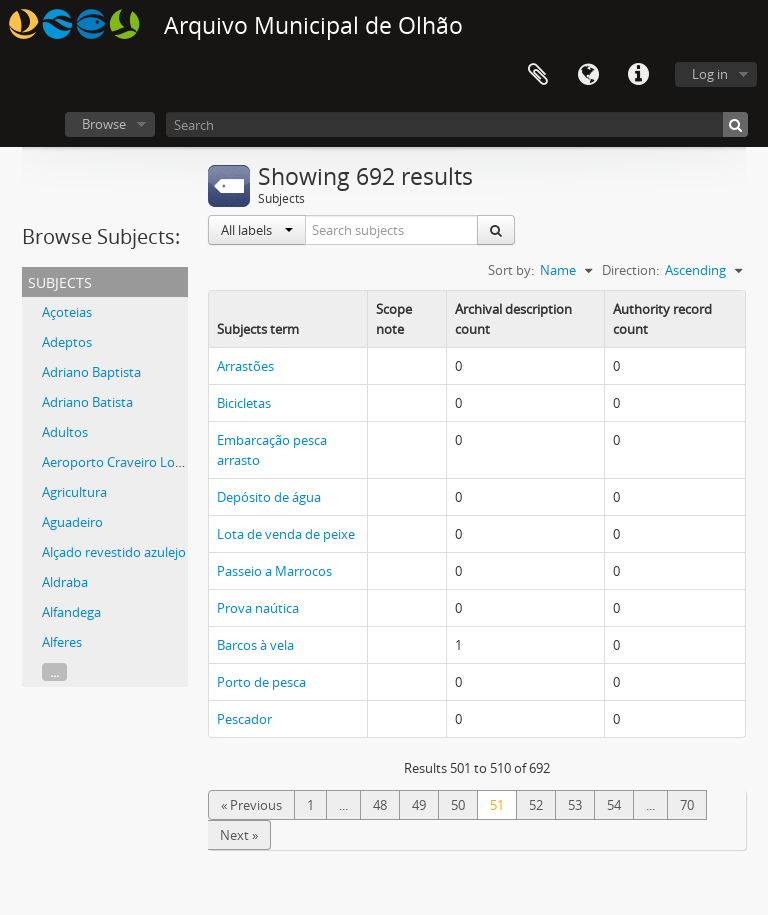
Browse (104, 124)
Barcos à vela (255, 645)
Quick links (638, 75)
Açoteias (67, 312)
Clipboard (538, 75)
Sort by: (511, 270)
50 (458, 805)
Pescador (244, 719)
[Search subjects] (392, 230)
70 (687, 805)
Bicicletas (244, 403)
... (54, 672)
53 (575, 805)
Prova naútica (258, 608)
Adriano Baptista (91, 372)
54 (614, 805)
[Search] (457, 124)
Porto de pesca (261, 682)
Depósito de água (269, 497)
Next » (239, 835)
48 (380, 805)
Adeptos (67, 342)
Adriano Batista (87, 402)
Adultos (65, 432)
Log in (710, 74)
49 (419, 805)
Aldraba (65, 582)
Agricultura (74, 492)
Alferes (62, 642)
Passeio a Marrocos (274, 571)
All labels (257, 230)
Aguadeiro (72, 522)
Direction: (630, 270)
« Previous (251, 805)
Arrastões (245, 366)
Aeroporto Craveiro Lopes (119, 462)
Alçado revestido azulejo (114, 552)
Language (588, 75)
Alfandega (71, 612)
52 (536, 805)
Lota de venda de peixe (286, 534)
